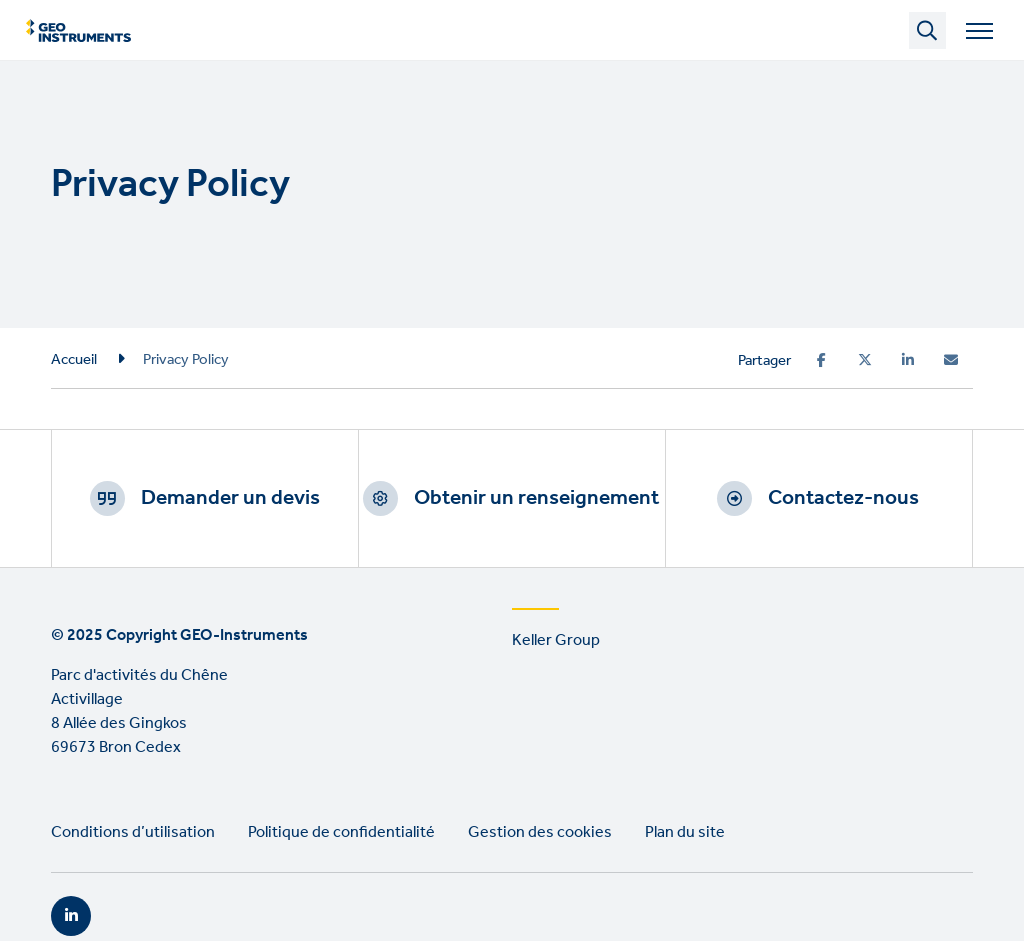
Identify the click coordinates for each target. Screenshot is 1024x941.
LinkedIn (71, 916)
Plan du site (685, 832)
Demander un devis (230, 498)
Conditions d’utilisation (133, 832)
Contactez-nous (843, 498)
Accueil (74, 360)
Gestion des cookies (540, 832)
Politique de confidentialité (341, 832)
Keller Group (556, 640)
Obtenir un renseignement (536, 498)
